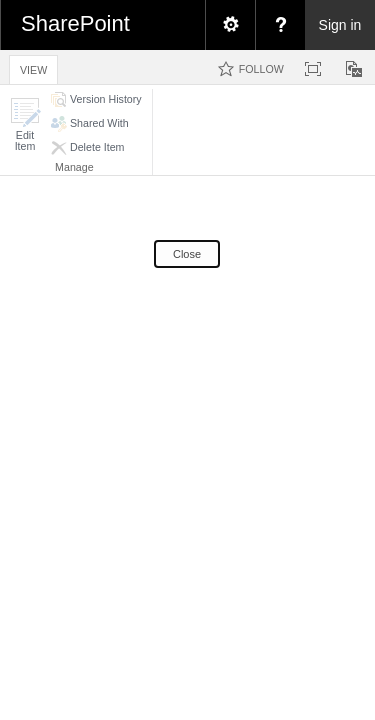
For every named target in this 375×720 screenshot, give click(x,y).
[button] (25, 124)
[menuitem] (230, 25)
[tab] (33, 66)
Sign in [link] (340, 25)
